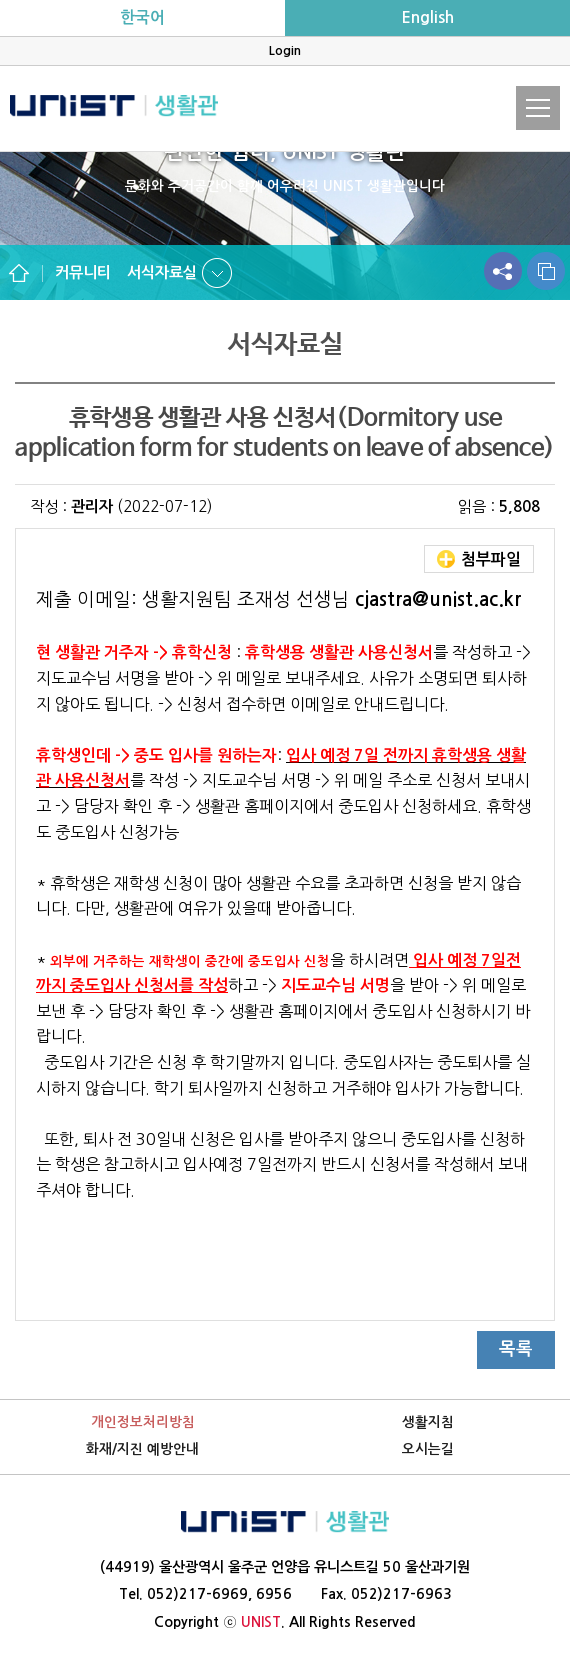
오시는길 (428, 1449)
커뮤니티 (83, 272)
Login (285, 50)
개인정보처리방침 (143, 1422)
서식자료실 (162, 272)
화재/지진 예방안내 (142, 1449)
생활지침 (428, 1422)
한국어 (142, 17)
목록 (516, 1349)
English (427, 17)
